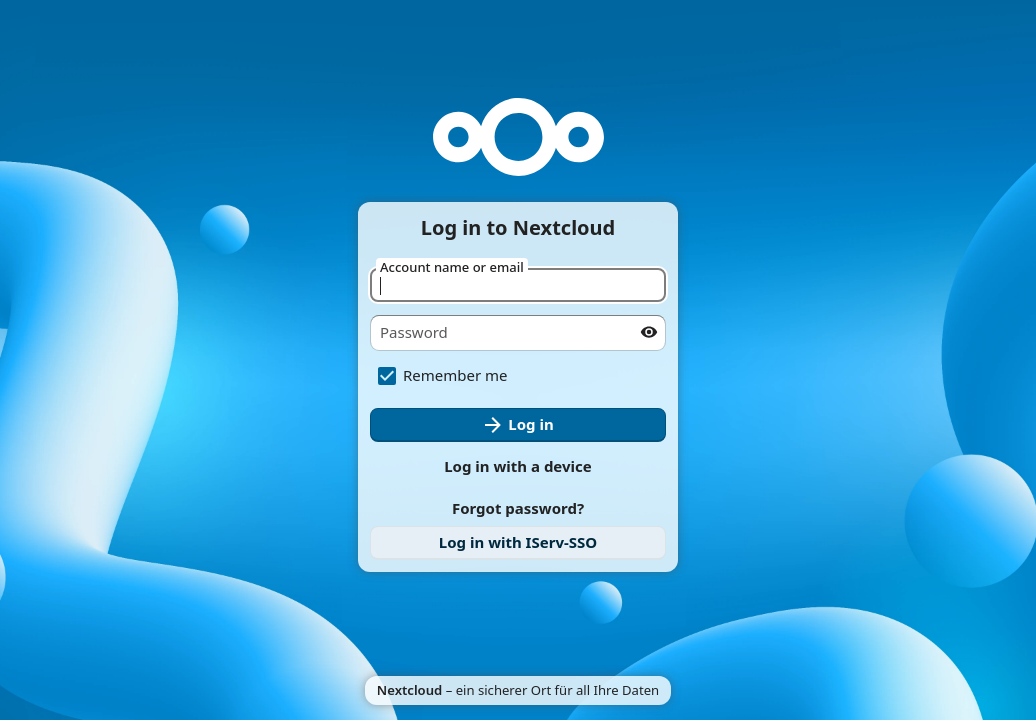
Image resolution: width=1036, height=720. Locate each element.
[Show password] (649, 332)
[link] (518, 543)
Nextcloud (409, 690)
